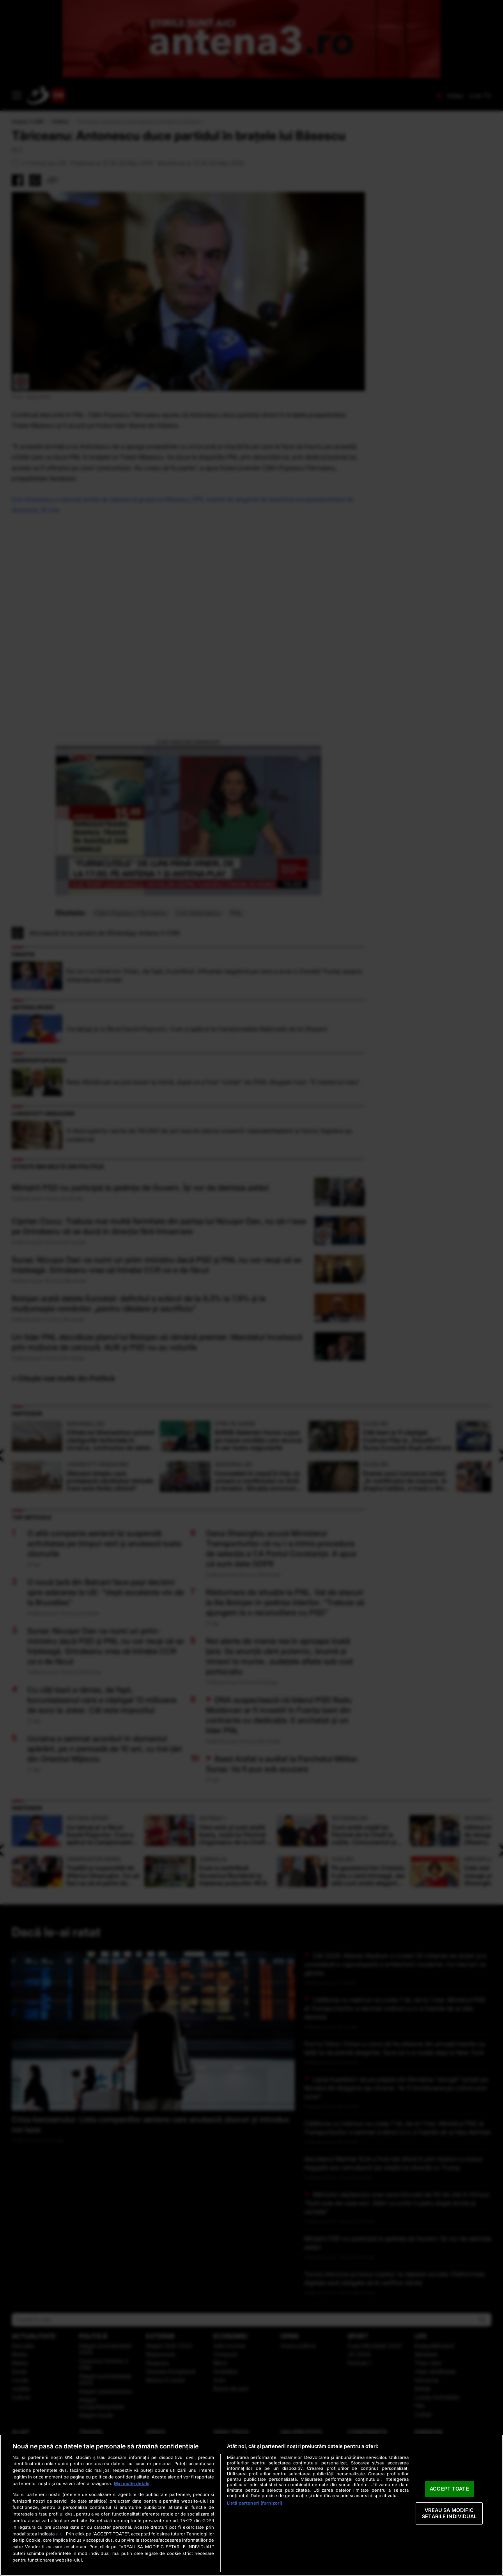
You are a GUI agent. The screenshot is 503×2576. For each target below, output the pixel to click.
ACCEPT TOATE (449, 2489)
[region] (251, 2505)
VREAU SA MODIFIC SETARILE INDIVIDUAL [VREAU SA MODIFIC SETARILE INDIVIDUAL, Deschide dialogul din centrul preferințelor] (449, 2513)
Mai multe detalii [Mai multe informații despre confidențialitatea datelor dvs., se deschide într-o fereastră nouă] (131, 2483)
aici (60, 2534)
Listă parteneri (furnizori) (254, 2503)
